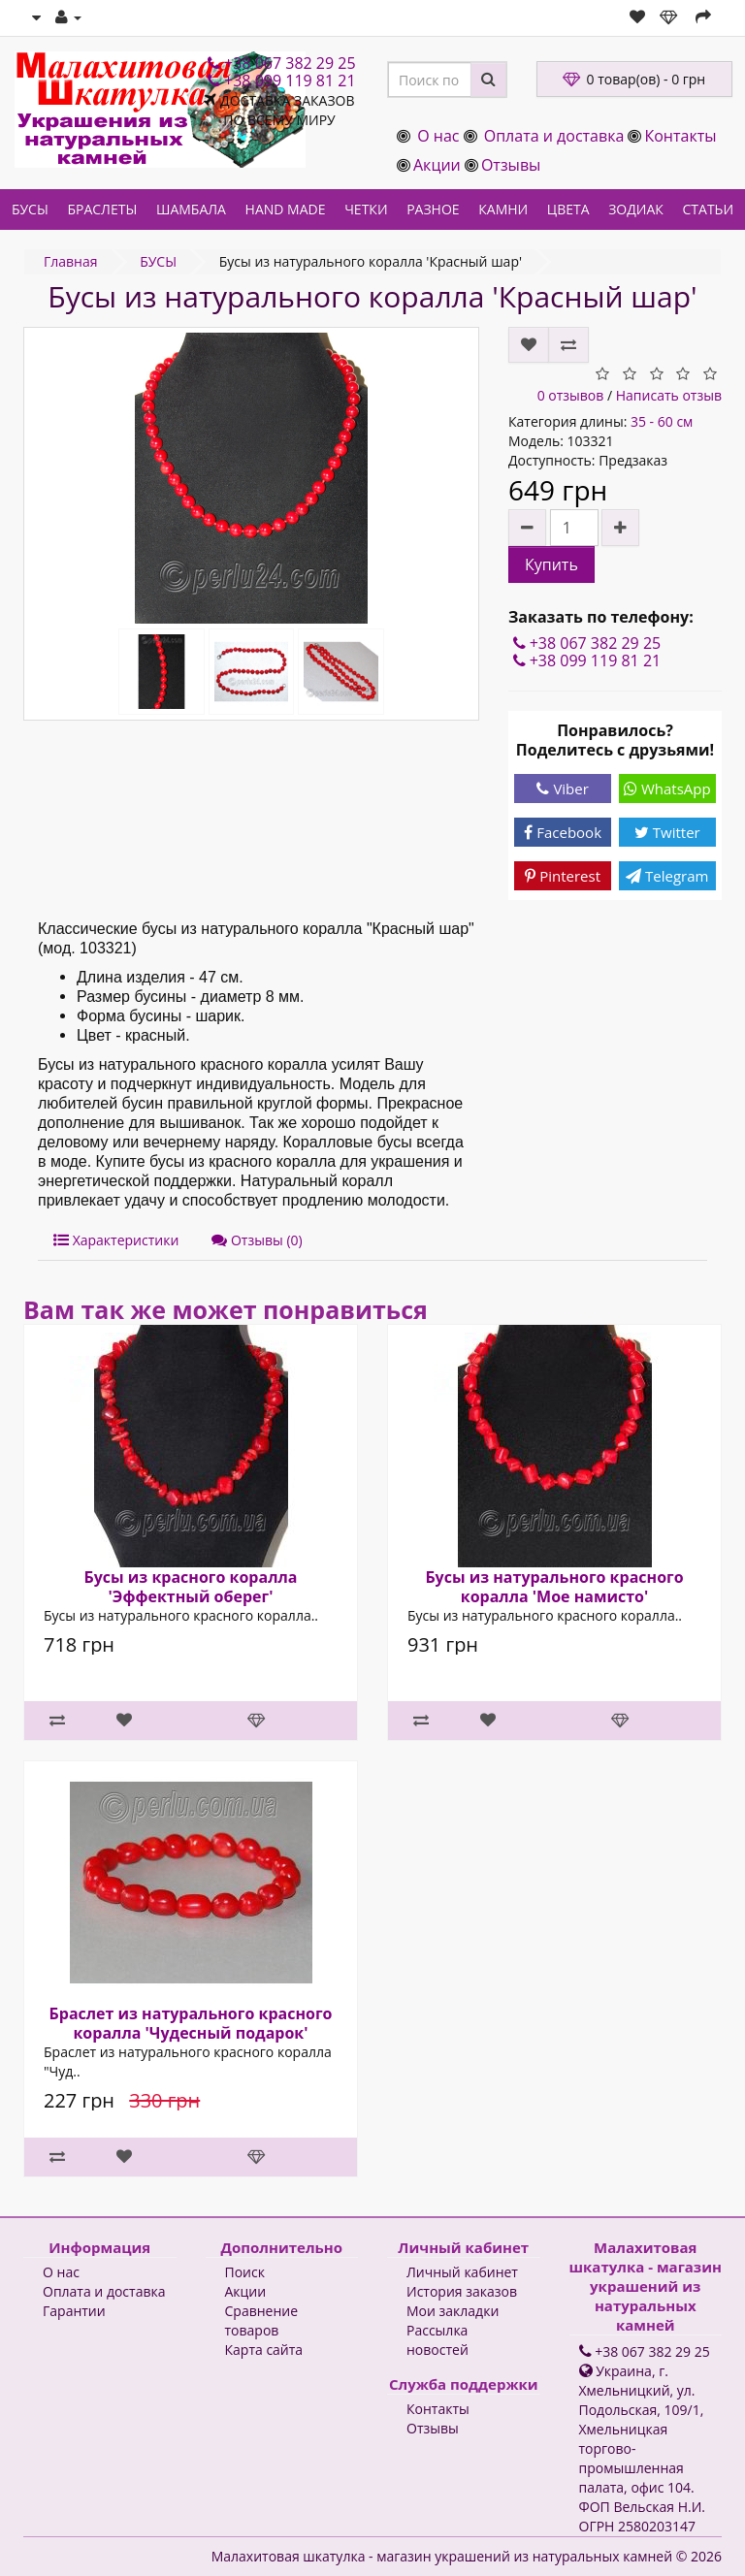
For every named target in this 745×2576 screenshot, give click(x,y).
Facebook (562, 832)
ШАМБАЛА (191, 209)
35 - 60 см (662, 421)
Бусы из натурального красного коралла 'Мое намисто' (554, 1586)
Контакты (680, 135)
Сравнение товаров (262, 2320)
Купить (551, 564)
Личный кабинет (462, 2272)
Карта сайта (264, 2349)
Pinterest (562, 876)
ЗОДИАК (636, 209)
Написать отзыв (669, 395)
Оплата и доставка (554, 135)
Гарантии (74, 2311)
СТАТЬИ (708, 209)
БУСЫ (30, 209)
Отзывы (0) (256, 1240)
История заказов (461, 2291)
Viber (562, 788)
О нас (438, 135)
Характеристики (115, 1240)
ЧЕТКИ (365, 209)
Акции (437, 165)
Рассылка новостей (437, 2340)
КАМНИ (503, 209)
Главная (71, 261)
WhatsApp (667, 788)
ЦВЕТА (568, 209)
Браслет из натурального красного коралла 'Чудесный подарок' (191, 2023)
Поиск (245, 2272)
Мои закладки (452, 2311)
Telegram (667, 876)
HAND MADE (285, 209)
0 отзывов (570, 395)
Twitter (667, 832)
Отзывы (510, 165)
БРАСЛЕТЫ (102, 209)
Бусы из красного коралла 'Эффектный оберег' (191, 1586)
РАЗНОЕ (432, 209)
